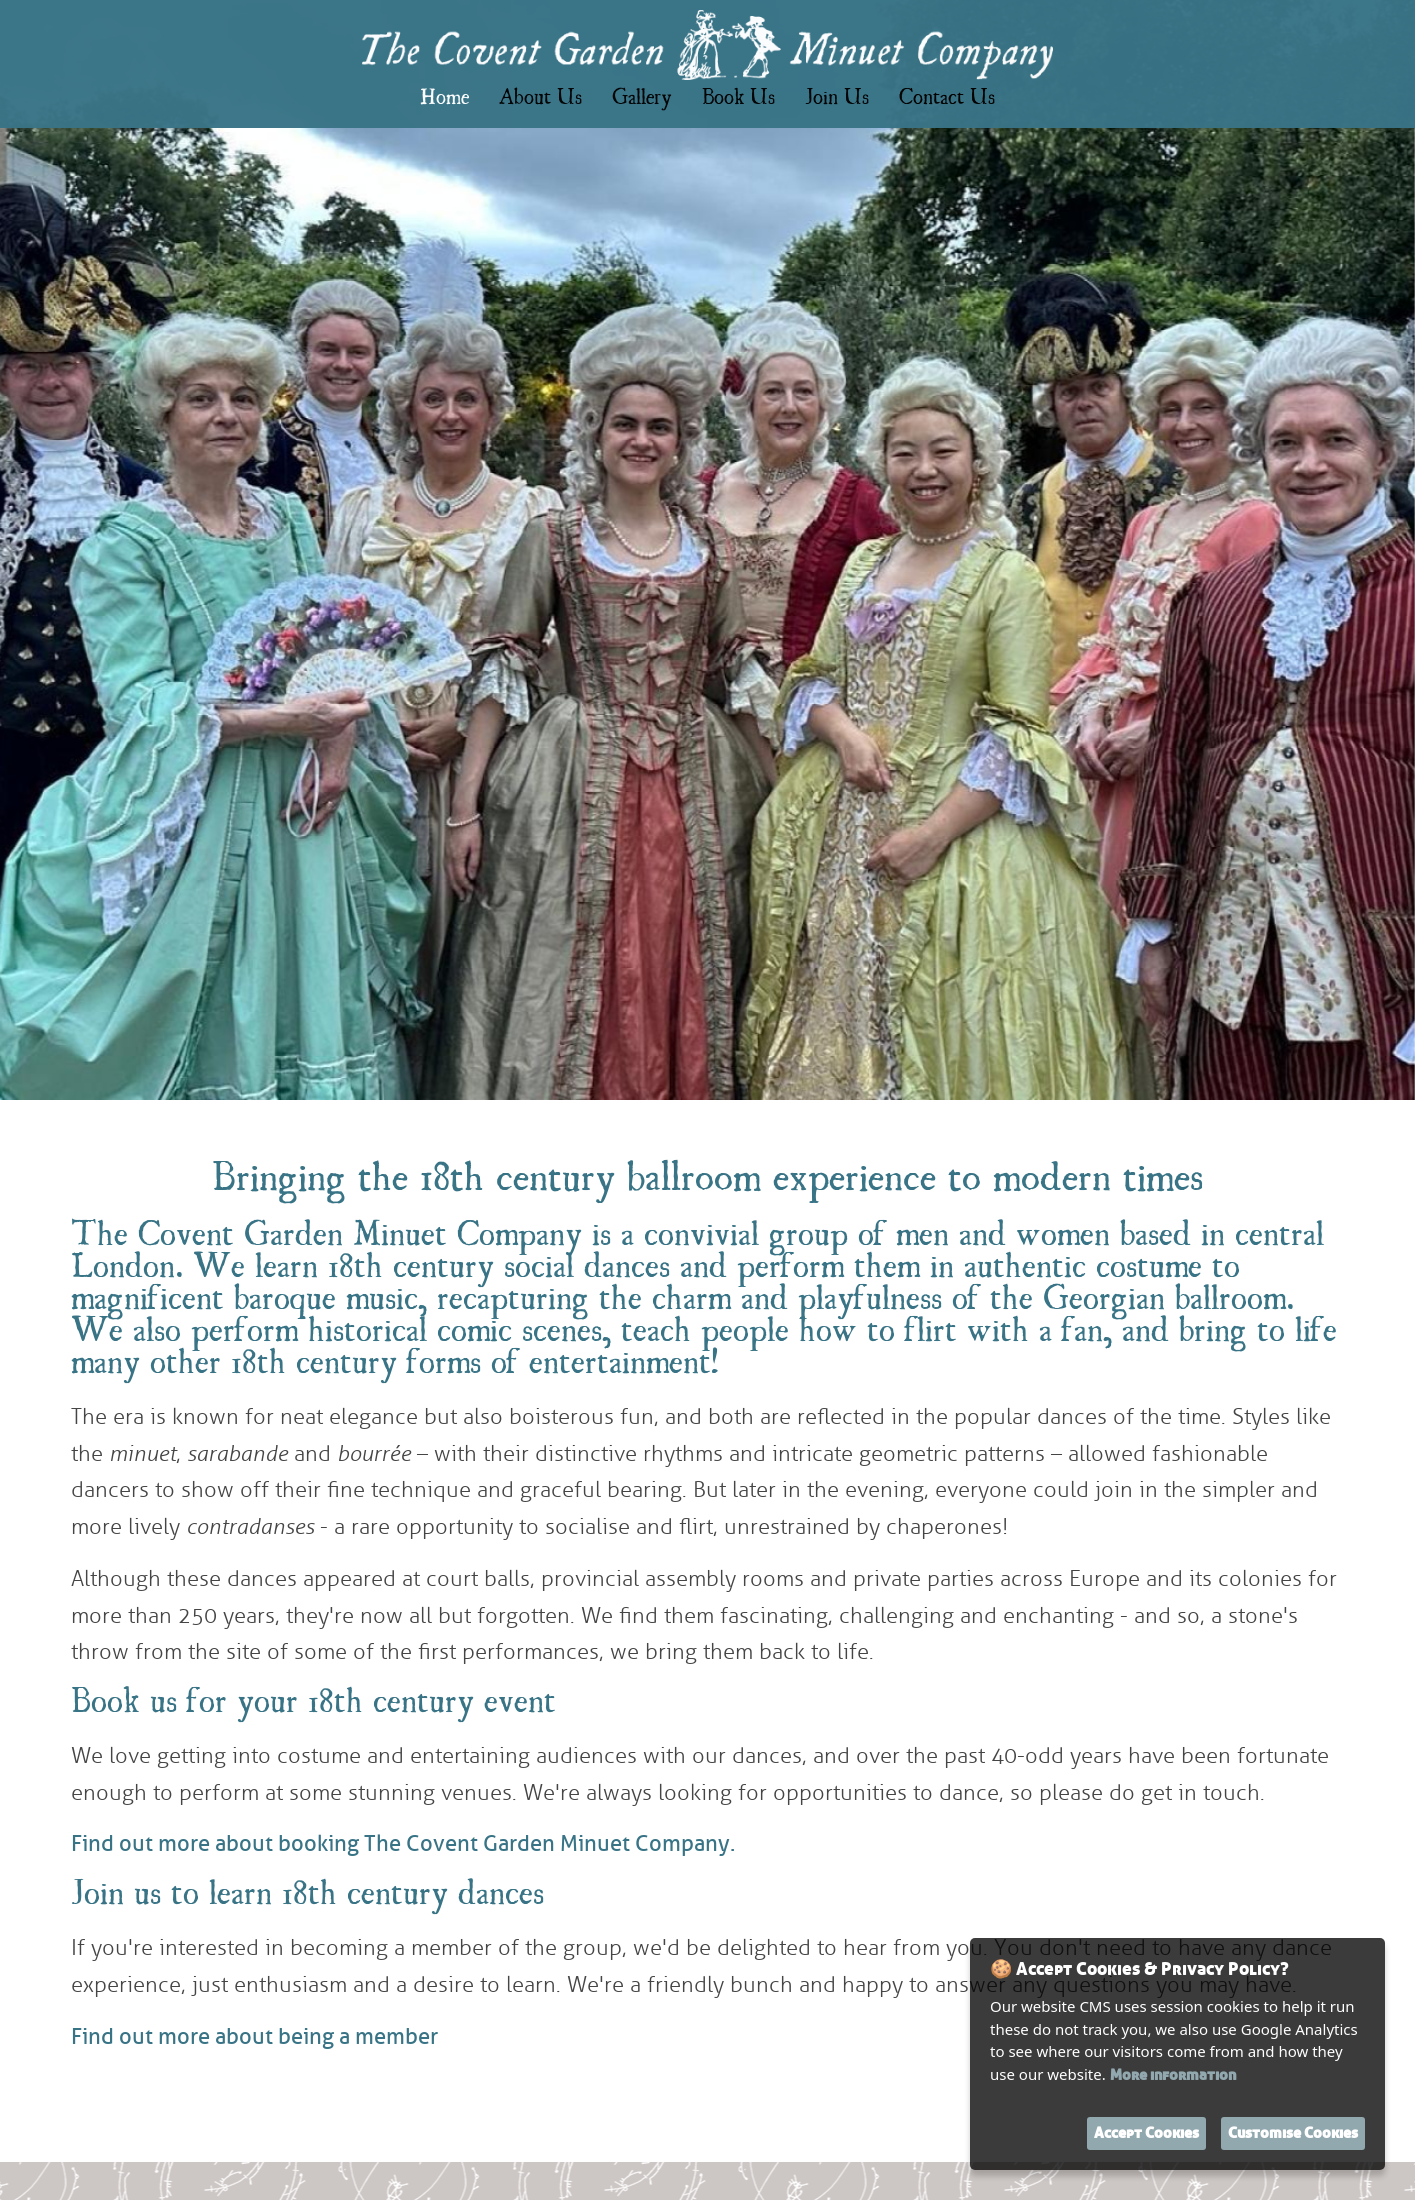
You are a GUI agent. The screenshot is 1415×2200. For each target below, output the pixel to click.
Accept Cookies (1146, 2133)
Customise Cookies (1293, 2133)
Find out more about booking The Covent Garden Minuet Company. (403, 1844)
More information (1173, 2075)
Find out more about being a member (254, 2037)
